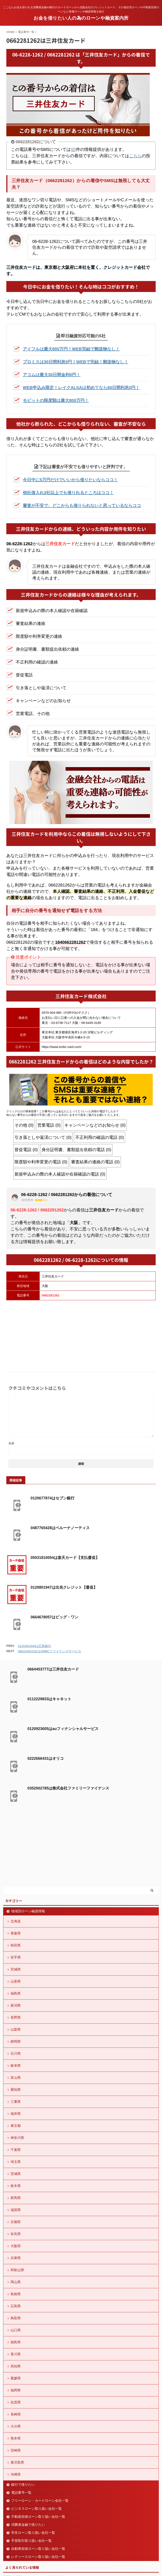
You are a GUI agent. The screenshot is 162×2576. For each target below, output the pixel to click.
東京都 (16, 2125)
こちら (135, 155)
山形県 (16, 1981)
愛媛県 (16, 2378)
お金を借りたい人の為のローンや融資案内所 (81, 18)
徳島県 (16, 2342)
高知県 (16, 2366)
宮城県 (16, 1969)
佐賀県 (16, 2402)
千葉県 (16, 2150)
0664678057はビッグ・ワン (54, 1617)
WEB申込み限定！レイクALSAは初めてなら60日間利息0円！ (81, 387)
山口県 (16, 2330)
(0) (73, 149)
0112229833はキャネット (49, 1699)
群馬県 (16, 2198)
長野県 (16, 2017)
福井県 (16, 2113)
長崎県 (16, 2414)
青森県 (16, 1933)
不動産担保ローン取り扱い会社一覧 (38, 2516)
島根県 (16, 2294)
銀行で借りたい (23, 2484)
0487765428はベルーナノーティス (60, 1528)
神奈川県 (17, 2137)
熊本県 (16, 2438)
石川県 (16, 2053)
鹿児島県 (17, 2462)
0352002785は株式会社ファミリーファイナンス (68, 1788)
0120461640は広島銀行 (34, 1646)
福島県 (16, 1993)
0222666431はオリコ (45, 1758)
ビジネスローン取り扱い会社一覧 (36, 2508)
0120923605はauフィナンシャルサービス (63, 1729)
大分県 (16, 2426)
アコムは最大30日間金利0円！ (51, 374)
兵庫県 (16, 2258)
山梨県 (16, 2029)
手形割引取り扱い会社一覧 (31, 2540)
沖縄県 (16, 2474)
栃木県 (16, 2186)
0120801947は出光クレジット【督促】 (64, 1587)
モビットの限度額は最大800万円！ (56, 400)
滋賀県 (16, 2210)
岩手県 (16, 1957)
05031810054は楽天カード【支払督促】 (65, 1558)
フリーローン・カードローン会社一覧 (40, 2500)
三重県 (16, 2101)
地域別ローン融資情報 (28, 1911)
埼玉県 (16, 2162)
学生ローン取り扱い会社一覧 (33, 2532)
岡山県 (16, 2282)
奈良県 (16, 2234)
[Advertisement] (81, 1334)
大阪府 (16, 2246)
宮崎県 (16, 2450)
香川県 (16, 2354)
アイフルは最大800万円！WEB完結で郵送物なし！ (71, 349)
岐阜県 (16, 2065)
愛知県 (16, 2089)
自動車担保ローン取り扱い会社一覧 (38, 2548)
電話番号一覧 (21, 2492)
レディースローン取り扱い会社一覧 (38, 2556)
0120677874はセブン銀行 (52, 1498)
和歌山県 (17, 2270)
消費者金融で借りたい (28, 2524)
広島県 (16, 2306)
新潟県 (16, 2005)
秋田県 (16, 1945)
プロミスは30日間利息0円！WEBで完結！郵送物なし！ (75, 362)
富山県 (16, 2077)
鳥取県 (16, 2318)
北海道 (16, 1921)
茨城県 (16, 2174)
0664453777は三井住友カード (53, 1669)
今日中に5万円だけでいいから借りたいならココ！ (70, 479)
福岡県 (16, 2390)
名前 (11, 1443)
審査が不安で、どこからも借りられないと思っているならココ (82, 505)
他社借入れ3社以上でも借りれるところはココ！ (68, 492)
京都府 (16, 2222)
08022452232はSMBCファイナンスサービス (49, 1651)
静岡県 (16, 2041)
